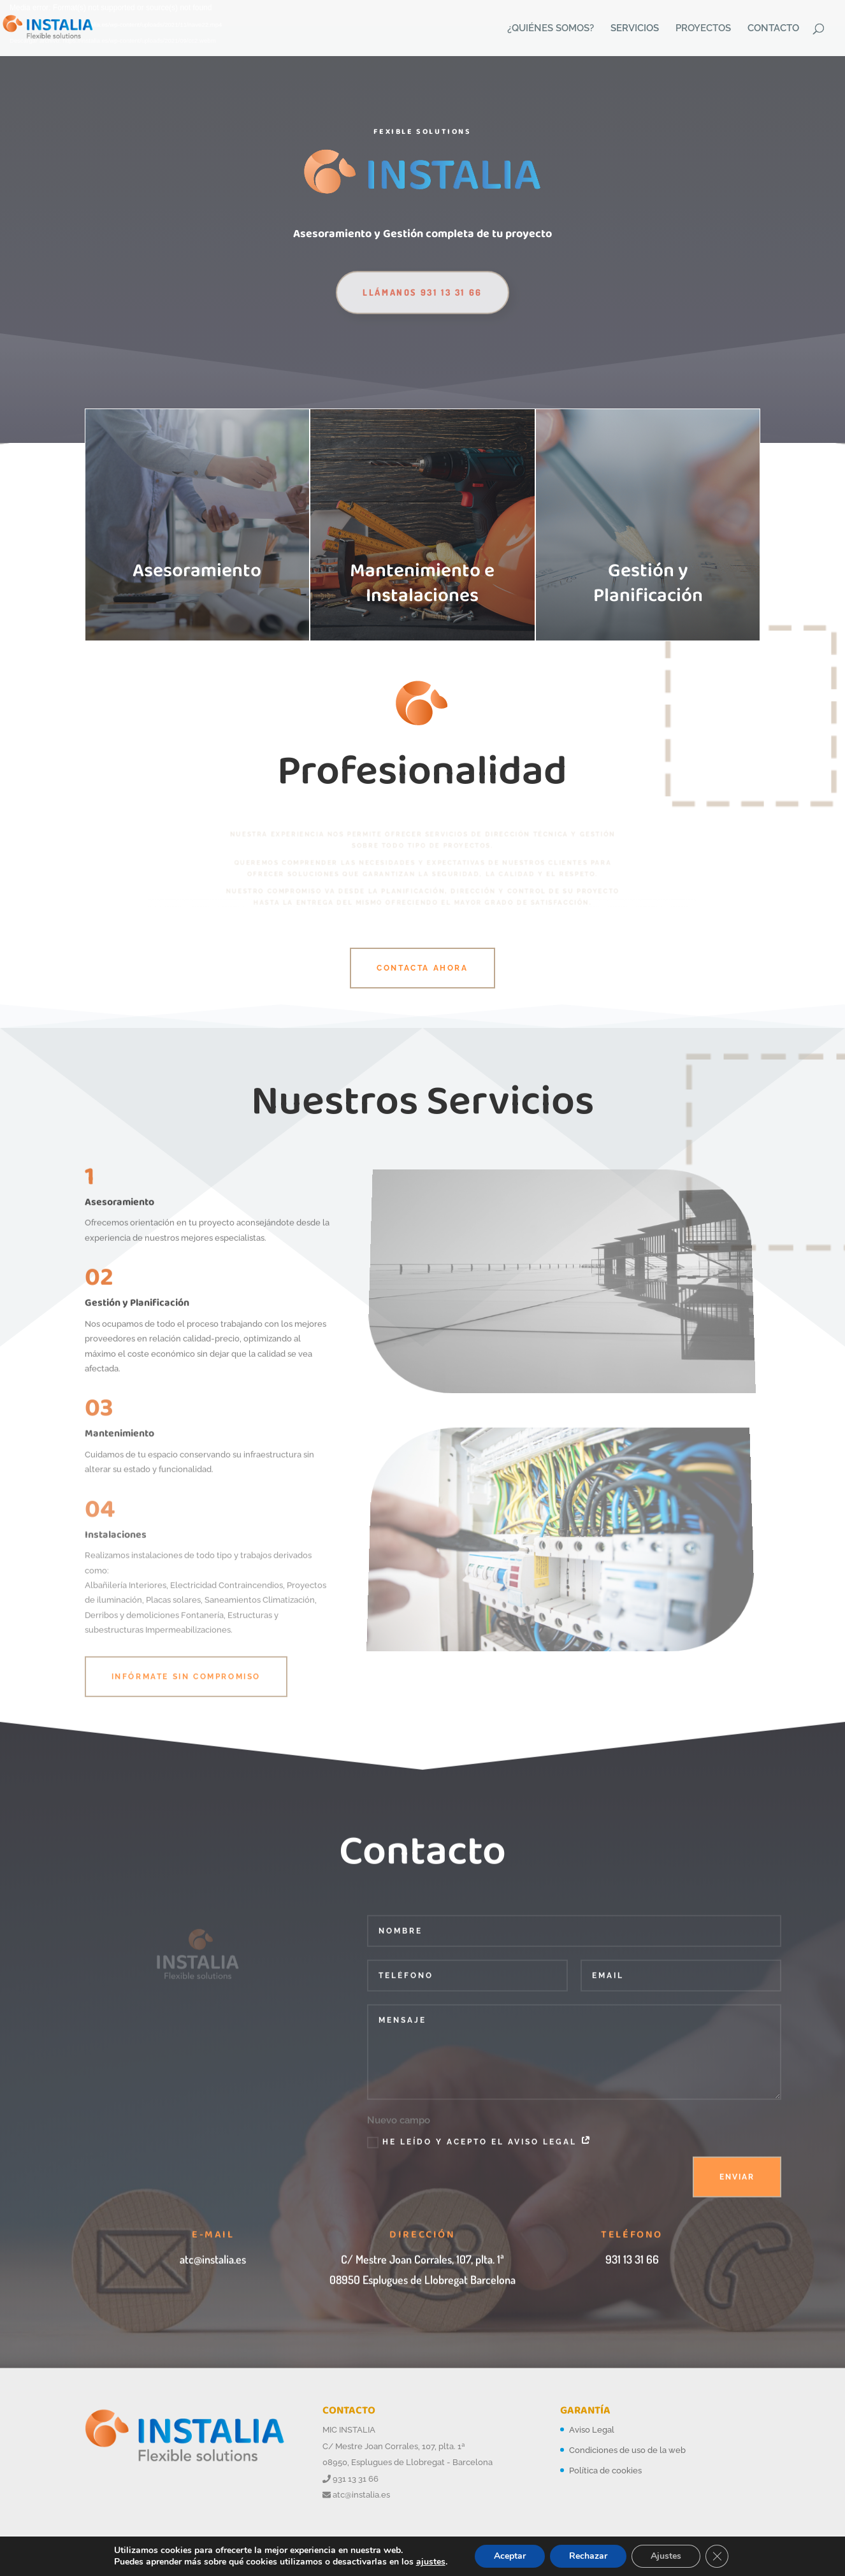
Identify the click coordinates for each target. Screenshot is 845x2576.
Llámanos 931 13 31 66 (422, 311)
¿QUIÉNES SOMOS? (550, 29)
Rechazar (588, 2556)
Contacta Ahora (422, 968)
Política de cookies (605, 2470)
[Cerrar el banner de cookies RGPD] (716, 2556)
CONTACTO (773, 29)
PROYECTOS (703, 29)
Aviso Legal (591, 2430)
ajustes (430, 2562)
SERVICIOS (634, 29)
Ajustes (666, 2556)
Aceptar (510, 2556)
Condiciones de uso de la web (627, 2450)
